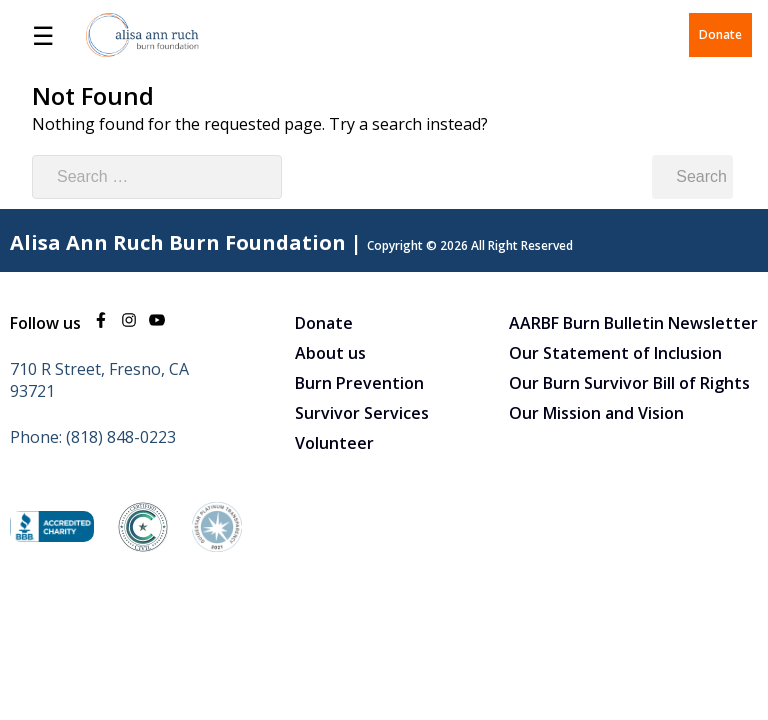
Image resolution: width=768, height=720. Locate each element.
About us (330, 353)
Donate (720, 34)
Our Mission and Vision (596, 413)
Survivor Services (362, 413)
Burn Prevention (359, 383)
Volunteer (334, 443)
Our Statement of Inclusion (615, 353)
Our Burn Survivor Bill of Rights (629, 383)
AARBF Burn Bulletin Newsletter (633, 323)
